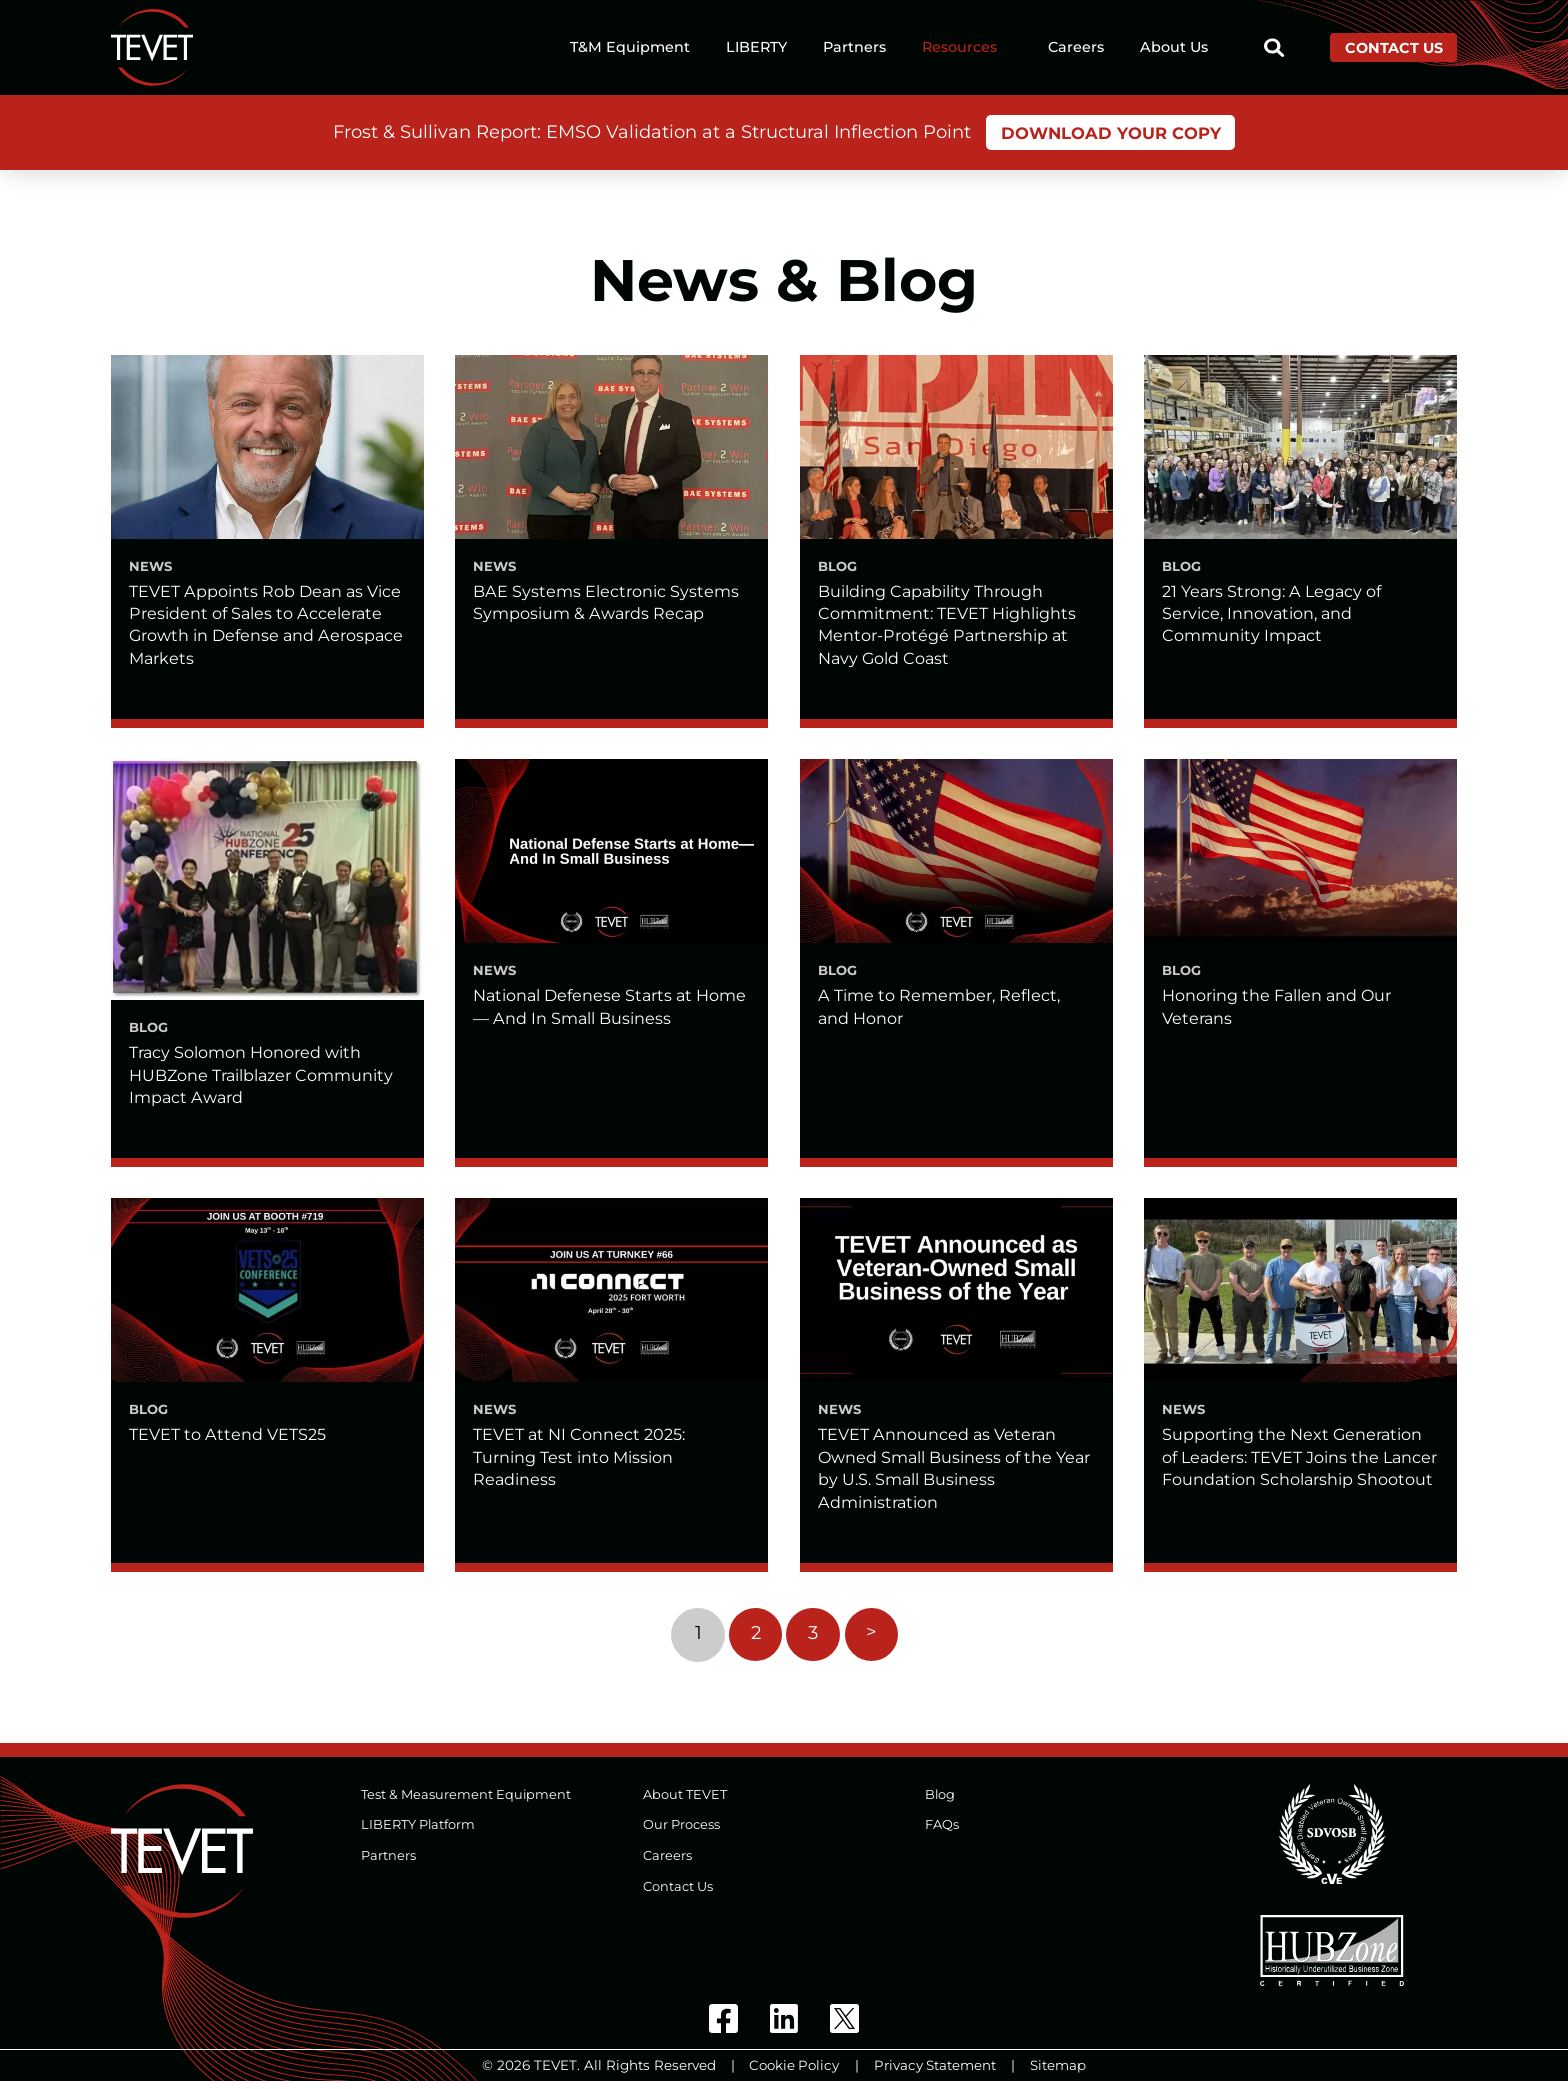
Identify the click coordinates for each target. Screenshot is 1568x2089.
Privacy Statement (935, 2073)
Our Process (681, 1832)
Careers (1076, 48)
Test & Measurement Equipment (466, 1802)
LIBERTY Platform (418, 1832)
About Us (1174, 48)
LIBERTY (756, 48)
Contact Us (1394, 48)
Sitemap (1059, 2073)
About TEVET (685, 1802)
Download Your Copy (1111, 133)
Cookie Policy (793, 2073)
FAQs (942, 1832)
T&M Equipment (630, 48)
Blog (940, 1802)
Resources (959, 48)
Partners (854, 48)
